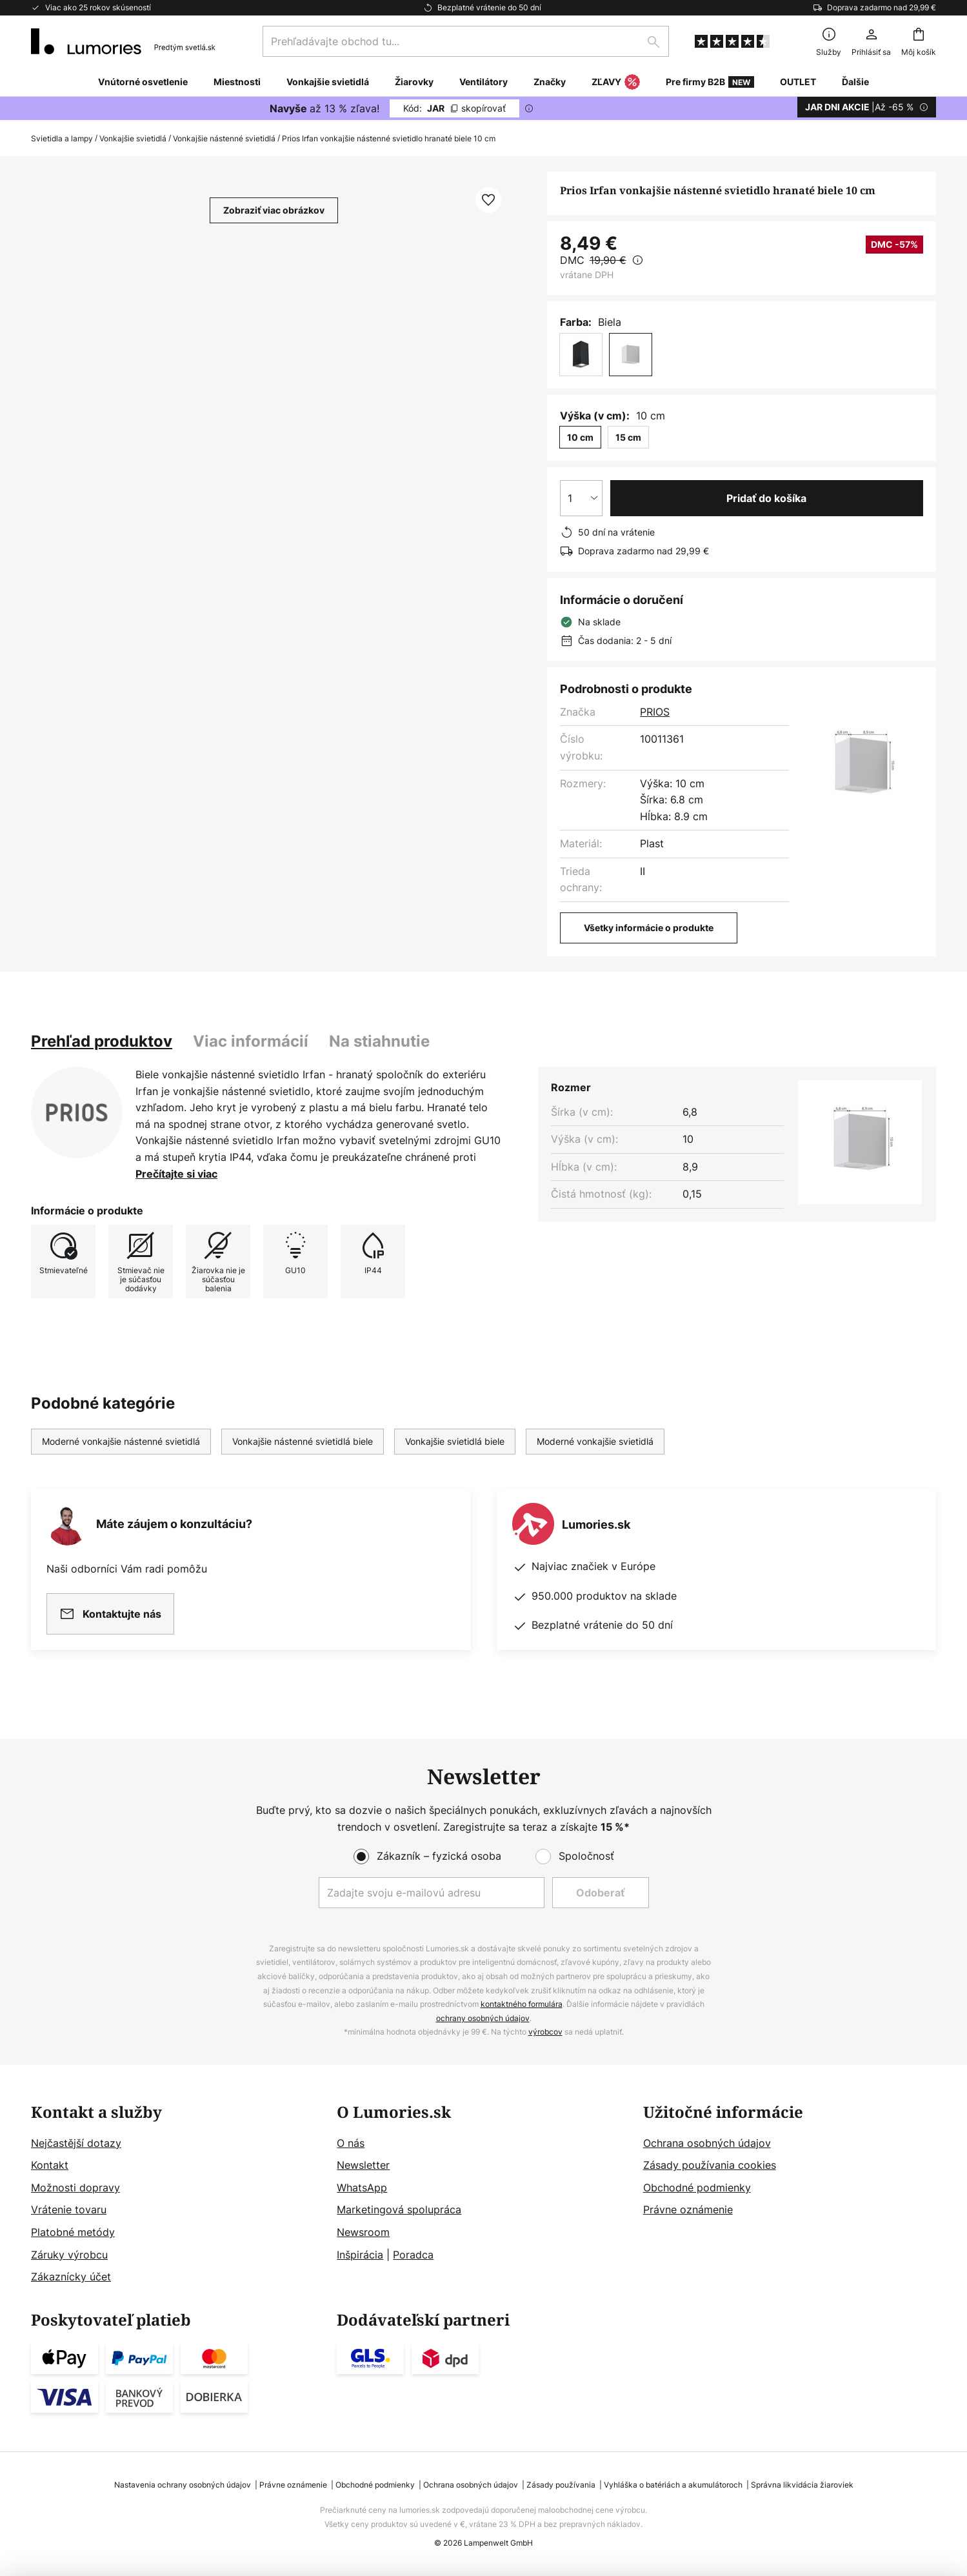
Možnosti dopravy (75, 2187)
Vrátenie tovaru (68, 2209)
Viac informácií (250, 1041)
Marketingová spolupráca (399, 2209)
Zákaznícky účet (71, 2276)
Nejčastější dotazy (76, 2143)
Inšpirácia (360, 2255)
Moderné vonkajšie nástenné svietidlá (121, 1441)
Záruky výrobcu (69, 2255)
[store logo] (123, 41)
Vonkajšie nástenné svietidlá (224, 138)
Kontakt (49, 2165)
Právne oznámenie (688, 2209)
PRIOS (655, 712)
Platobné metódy (73, 2232)
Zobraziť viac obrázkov (273, 210)
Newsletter (363, 2165)
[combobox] (465, 41)
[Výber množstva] (581, 498)
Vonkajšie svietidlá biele (454, 1441)
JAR (454, 108)
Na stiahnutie (379, 1041)
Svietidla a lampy (62, 138)
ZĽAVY (616, 82)
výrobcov (545, 2031)
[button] (488, 200)
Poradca (413, 2255)
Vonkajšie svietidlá (132, 138)
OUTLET (798, 81)
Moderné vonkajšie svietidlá (595, 1441)
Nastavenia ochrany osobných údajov (182, 2484)
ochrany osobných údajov (483, 2018)
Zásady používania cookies (709, 2165)
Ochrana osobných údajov (707, 2143)
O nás (350, 2143)
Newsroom (363, 2232)
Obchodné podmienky (697, 2187)
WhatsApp (362, 2187)
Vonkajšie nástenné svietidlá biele (302, 1441)
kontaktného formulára (522, 2003)
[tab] (101, 1041)
